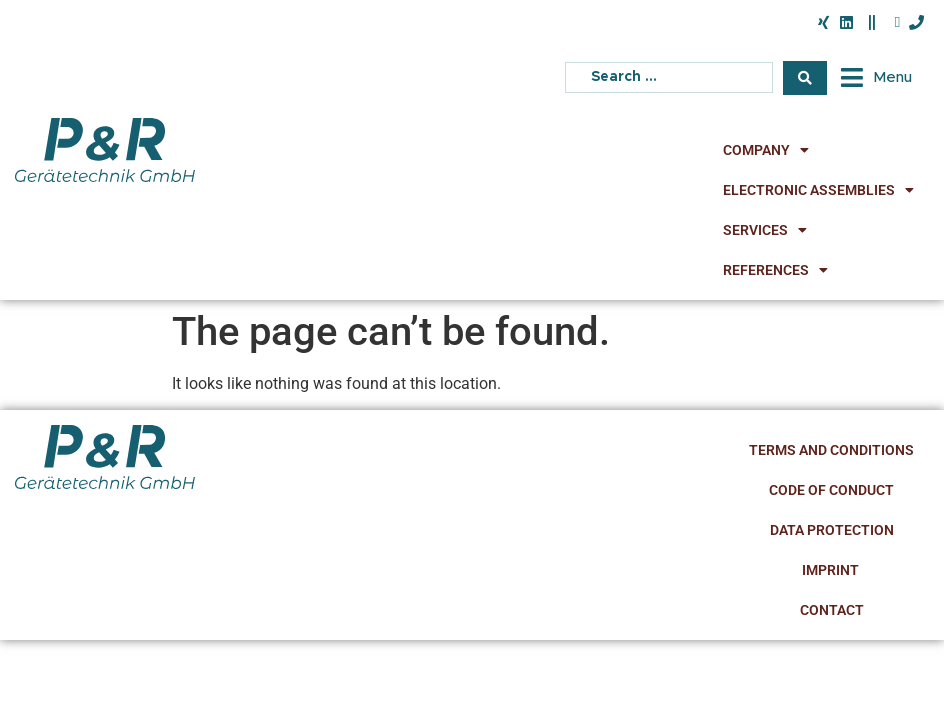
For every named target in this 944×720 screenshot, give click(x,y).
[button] (874, 77)
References (775, 270)
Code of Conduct (831, 490)
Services (765, 230)
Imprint (832, 570)
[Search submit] (805, 78)
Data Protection (832, 530)
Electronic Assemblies (818, 190)
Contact (832, 610)
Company (766, 150)
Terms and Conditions (831, 450)
